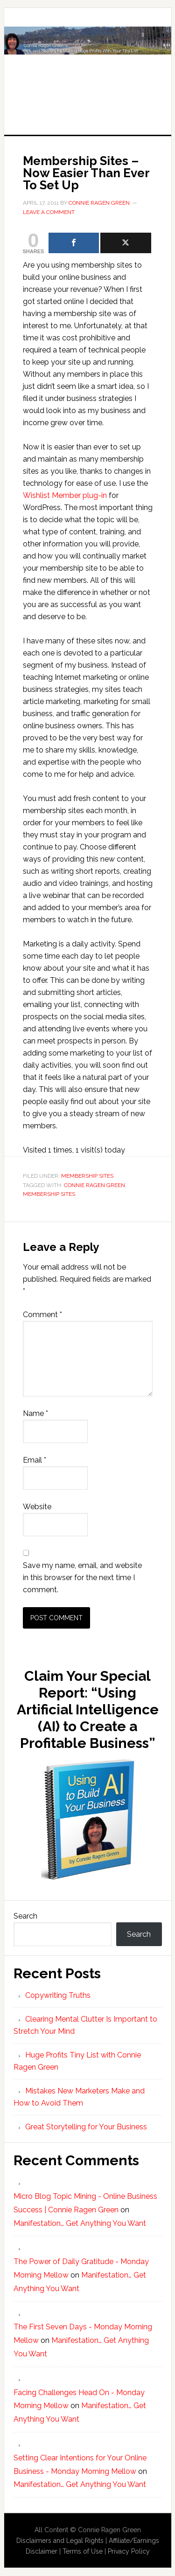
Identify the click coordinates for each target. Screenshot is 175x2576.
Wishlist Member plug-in (65, 495)
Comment (42, 1314)
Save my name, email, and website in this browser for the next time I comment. (82, 1577)
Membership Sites (87, 1176)
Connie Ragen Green (94, 1185)
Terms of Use (83, 2551)
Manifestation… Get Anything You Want (80, 2223)
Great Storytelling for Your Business (86, 2126)
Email (34, 1460)
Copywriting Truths (58, 1995)
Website (37, 1506)
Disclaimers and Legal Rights (60, 2540)
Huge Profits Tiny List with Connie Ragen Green (87, 62)
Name (35, 1413)
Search (25, 1916)
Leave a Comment (49, 212)
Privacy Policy (129, 2551)
